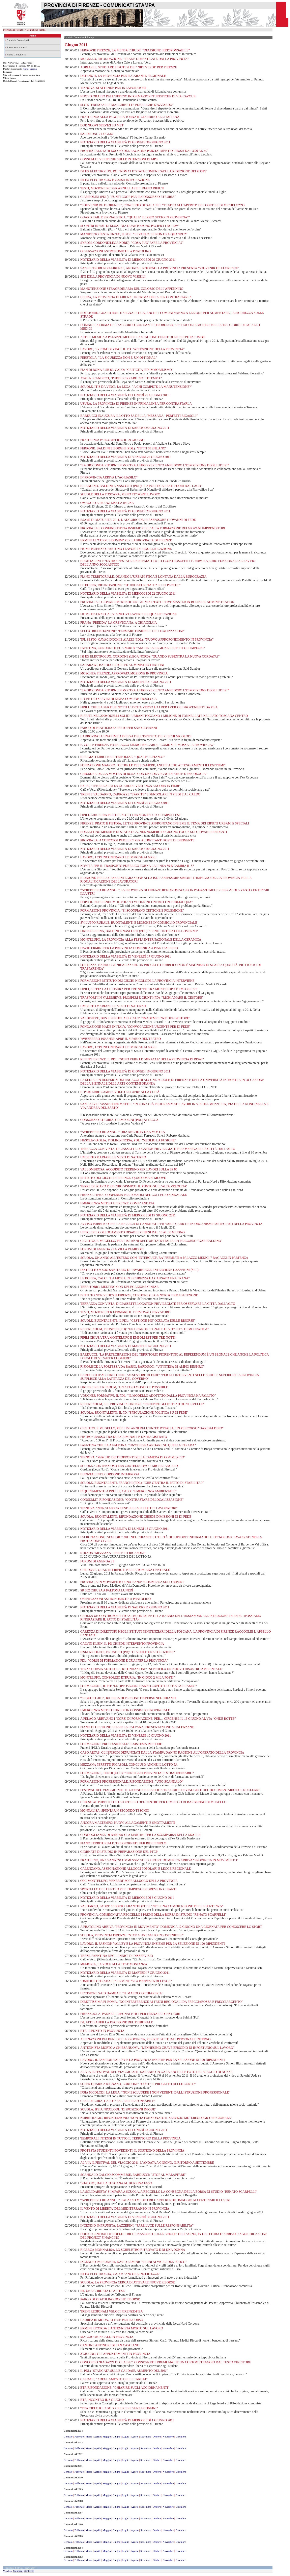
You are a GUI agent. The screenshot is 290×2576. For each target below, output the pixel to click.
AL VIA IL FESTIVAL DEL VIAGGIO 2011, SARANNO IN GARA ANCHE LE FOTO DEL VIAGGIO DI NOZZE (156, 2072)
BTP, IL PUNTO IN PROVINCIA (102, 2030)
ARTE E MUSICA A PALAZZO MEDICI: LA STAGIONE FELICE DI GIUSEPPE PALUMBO (142, 337)
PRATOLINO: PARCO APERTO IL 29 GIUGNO (112, 440)
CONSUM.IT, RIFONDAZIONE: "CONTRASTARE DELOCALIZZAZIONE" (132, 1499)
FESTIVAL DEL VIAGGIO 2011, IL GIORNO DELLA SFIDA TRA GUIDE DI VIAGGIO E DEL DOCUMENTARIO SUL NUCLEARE (170, 1790)
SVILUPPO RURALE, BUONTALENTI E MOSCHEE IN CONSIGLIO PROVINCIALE (138, 922)
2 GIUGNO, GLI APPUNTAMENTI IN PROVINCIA (115, 2353)
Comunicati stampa (36, 29)
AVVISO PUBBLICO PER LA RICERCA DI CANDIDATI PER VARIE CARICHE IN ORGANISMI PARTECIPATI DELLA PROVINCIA (171, 1223)
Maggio (107, 2436)
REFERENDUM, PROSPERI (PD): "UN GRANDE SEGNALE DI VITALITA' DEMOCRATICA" (144, 1329)
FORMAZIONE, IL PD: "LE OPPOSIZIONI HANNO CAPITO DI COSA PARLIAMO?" (138, 1686)
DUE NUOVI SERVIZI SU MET (102, 125)
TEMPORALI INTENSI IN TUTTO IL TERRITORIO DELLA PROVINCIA (130, 2138)
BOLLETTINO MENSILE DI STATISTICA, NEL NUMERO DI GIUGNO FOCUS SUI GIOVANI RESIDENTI (153, 832)
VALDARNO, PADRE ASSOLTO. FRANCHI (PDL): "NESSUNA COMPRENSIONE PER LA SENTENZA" (152, 1906)
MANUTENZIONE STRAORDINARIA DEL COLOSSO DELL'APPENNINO (131, 288)
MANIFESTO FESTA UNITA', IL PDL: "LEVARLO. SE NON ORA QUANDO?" (133, 234)
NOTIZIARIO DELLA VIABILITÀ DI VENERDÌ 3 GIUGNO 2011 (124, 2217)
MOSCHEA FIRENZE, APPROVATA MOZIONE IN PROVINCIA (124, 673)
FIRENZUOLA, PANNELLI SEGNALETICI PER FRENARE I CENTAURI (130, 2013)
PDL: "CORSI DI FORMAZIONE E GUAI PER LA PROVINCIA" (124, 1660)
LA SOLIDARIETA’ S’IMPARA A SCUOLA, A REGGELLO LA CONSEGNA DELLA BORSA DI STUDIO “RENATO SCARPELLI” (168, 2191)
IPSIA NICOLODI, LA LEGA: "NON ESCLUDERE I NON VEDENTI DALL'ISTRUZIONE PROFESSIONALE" (155, 2092)
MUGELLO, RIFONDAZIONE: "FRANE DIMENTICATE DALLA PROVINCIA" (134, 58)
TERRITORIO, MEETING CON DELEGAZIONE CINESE (119, 1286)
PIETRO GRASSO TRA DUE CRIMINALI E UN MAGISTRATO (123, 1436)
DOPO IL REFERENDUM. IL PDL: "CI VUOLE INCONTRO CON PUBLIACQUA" (136, 902)
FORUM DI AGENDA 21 (97, 1561)
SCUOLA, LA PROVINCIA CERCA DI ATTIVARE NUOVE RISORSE (127, 2282)
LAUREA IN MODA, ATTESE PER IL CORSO (111, 2320)
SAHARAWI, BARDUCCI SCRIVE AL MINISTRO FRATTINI (122, 665)
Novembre (168, 2436)
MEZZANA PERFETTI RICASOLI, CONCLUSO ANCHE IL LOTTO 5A (129, 1764)
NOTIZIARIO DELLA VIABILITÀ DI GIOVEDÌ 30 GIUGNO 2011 (125, 142)
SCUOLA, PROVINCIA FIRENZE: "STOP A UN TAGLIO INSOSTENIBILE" (132, 1935)
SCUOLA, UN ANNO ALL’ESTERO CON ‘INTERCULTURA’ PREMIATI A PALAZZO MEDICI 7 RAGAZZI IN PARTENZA (164, 1257)
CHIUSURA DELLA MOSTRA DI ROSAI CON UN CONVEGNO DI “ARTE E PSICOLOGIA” (143, 773)
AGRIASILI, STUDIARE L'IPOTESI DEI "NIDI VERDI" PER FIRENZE (128, 67)
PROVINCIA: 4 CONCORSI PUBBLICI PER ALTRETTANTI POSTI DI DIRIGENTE (137, 840)
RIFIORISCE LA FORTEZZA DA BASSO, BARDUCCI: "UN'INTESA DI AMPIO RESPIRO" (142, 1366)
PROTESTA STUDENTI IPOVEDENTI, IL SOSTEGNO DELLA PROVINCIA (132, 2150)
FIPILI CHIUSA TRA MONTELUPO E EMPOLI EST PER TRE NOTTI (127, 1337)
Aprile (97, 2436)
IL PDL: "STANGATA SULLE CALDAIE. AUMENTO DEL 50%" (124, 2370)
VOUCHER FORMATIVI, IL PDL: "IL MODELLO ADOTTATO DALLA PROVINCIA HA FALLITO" (148, 1395)
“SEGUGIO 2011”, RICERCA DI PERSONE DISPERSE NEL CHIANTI (128, 1698)
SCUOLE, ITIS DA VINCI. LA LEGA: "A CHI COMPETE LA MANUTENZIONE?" (136, 386)
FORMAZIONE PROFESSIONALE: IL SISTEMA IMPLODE (121, 1744)
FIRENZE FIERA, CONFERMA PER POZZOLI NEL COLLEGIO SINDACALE (133, 1194)
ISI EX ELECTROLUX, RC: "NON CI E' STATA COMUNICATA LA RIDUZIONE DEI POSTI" (143, 171)
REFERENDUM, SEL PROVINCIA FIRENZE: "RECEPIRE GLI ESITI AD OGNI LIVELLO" (142, 1404)
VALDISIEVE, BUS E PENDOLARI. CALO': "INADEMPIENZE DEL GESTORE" (135, 1018)
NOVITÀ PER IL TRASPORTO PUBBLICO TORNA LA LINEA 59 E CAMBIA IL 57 (137, 865)
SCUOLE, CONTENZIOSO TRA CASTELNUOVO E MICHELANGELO (129, 1465)
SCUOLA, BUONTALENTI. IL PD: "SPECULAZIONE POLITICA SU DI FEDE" (134, 1412)
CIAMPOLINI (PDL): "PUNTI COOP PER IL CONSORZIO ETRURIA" (128, 196)
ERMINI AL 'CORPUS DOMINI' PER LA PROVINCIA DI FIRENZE (126, 540)
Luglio (125, 2436)
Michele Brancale (30, 69)
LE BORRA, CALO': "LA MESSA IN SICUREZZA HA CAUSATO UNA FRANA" (135, 1278)
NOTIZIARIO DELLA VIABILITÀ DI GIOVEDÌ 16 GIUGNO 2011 (125, 1071)
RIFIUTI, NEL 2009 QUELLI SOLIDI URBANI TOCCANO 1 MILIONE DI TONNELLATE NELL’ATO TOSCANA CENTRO (164, 715)
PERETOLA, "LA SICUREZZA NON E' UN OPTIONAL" (118, 357)
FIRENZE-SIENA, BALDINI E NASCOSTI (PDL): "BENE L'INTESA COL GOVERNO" (139, 931)
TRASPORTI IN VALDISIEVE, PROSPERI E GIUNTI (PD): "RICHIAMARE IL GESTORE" (142, 997)
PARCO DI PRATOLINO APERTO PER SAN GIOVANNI (118, 727)
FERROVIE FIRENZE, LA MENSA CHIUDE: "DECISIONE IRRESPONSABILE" (135, 50)
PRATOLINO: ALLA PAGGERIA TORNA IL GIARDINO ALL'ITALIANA (129, 117)
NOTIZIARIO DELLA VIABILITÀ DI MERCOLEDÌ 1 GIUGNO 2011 (127, 2420)
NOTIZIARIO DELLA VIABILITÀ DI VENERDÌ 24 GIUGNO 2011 (125, 457)
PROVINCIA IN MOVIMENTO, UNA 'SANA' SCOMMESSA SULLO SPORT (132, 1582)
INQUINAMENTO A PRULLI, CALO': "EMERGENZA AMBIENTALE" (128, 1491)
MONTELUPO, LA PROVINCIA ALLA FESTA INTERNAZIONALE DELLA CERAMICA (140, 939)
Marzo (89, 2436)
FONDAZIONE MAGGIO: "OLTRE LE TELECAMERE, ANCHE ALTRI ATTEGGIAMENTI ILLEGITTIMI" (153, 765)
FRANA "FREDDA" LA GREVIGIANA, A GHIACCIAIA (118, 622)
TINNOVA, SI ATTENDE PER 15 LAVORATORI (113, 88)
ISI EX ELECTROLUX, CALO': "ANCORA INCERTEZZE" (120, 2274)
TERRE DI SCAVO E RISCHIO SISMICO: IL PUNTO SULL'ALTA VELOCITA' (133, 1186)
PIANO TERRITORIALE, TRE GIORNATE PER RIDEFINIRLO (123, 1843)
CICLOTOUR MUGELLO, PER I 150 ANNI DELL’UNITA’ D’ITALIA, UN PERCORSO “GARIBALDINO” (152, 1428)
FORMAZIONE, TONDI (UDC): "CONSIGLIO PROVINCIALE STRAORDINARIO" (137, 1773)
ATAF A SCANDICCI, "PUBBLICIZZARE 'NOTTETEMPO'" (121, 378)
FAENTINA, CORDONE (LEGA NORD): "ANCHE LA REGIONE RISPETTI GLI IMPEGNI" (142, 648)
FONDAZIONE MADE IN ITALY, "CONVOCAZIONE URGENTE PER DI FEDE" (135, 1026)
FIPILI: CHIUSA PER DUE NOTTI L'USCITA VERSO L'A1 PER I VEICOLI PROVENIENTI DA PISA (149, 707)
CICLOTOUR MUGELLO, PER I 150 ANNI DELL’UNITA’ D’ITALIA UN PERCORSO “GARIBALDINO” (151, 1240)
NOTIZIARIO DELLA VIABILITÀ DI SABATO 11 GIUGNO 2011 (124, 1607)
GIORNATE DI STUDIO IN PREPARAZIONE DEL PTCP (119, 1851)
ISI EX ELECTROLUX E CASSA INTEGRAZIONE (115, 179)
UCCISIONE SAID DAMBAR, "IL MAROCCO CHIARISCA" (121, 1993)
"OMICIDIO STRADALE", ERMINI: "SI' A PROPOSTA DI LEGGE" (126, 1981)
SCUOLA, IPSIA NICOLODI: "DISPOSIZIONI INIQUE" (118, 2109)
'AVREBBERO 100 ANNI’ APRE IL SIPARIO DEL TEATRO (120, 1038)
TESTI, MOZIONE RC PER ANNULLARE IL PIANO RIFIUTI (122, 188)
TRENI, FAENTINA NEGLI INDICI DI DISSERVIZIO (116, 1955)
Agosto (135, 2436)
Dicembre (181, 2436)
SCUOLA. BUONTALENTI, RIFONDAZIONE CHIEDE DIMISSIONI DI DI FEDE (135, 1516)
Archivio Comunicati (18, 40)
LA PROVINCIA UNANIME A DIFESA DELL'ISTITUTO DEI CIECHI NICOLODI (136, 736)
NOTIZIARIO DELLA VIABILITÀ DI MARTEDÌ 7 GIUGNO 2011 (125, 1972)
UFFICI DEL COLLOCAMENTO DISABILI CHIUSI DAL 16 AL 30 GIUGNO (132, 1232)
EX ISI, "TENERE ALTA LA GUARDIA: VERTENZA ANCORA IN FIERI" (130, 786)
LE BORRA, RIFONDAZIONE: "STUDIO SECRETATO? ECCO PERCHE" (130, 585)
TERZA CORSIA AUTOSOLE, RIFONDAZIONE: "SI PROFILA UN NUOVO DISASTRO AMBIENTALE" (151, 1669)
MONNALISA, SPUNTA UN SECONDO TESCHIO (114, 1810)
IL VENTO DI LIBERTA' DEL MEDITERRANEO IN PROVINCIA (124, 2208)
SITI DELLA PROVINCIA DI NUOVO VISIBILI (113, 276)
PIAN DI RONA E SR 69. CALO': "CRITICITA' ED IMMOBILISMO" (126, 369)
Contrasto (29, 2570)
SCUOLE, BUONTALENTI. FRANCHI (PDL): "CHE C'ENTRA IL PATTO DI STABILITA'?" (142, 1482)
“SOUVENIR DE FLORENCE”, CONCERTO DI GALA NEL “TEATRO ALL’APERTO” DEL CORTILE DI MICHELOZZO (162, 205)
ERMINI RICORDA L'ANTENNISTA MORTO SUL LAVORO (121, 2328)
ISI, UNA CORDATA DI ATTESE (102, 2291)
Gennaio (68, 2436)
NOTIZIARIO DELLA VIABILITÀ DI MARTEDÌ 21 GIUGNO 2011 (125, 682)
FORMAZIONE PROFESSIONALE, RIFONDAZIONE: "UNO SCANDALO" (131, 1781)
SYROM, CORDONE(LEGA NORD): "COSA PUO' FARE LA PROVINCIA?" (132, 242)
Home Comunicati (16, 54)
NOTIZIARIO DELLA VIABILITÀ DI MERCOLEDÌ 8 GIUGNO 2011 (127, 1897)
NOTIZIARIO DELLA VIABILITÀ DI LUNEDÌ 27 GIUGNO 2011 (124, 395)
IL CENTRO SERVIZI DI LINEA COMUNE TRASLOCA (118, 698)
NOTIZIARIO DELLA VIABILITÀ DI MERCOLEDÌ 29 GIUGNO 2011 (128, 259)
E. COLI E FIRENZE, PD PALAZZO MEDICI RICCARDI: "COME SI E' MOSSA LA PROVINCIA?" (147, 744)
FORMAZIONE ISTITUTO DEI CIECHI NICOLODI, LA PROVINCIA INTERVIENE (137, 980)
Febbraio (79, 2436)
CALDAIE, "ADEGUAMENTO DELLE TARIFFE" (114, 2379)
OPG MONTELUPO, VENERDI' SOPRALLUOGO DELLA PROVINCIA (129, 1880)
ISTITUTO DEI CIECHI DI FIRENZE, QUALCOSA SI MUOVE (123, 1178)
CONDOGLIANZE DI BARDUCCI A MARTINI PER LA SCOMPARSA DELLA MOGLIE (140, 1834)
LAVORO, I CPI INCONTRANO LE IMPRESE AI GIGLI (118, 857)
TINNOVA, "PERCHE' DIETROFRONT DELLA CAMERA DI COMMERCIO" (132, 1457)
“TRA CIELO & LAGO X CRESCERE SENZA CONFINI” (119, 2408)
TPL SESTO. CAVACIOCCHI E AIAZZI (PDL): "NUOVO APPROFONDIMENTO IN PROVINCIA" (147, 639)
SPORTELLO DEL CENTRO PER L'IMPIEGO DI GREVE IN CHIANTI (128, 1889)
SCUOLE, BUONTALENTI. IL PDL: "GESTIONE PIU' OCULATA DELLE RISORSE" (138, 1320)
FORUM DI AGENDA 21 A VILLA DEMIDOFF (112, 1249)
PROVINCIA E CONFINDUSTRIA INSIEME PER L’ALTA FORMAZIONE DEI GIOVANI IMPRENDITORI (152, 528)
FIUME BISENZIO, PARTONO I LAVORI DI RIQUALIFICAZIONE (126, 548)
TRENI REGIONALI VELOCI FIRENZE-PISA (111, 2311)
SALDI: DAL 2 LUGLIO (96, 133)
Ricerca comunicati (17, 47)
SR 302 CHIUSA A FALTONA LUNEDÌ (106, 1590)
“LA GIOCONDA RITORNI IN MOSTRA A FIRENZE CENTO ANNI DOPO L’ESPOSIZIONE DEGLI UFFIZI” (154, 465)
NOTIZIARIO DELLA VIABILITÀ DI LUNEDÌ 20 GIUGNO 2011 (124, 802)
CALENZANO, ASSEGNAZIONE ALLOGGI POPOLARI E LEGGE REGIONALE (135, 1868)
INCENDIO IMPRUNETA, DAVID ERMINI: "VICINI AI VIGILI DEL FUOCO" (133, 2261)
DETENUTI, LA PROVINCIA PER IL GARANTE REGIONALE (123, 75)
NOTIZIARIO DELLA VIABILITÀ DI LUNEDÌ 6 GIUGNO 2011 (123, 2130)
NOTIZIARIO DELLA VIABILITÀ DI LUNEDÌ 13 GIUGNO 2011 (124, 1528)
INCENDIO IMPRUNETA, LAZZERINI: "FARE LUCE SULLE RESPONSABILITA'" (137, 2225)
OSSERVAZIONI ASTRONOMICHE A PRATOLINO (115, 251)
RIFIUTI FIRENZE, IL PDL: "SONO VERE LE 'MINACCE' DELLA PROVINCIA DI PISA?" (142, 1059)
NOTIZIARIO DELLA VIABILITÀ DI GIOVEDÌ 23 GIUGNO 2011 (125, 511)
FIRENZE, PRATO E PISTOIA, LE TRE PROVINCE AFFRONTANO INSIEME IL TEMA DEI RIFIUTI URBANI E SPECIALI (164, 823)
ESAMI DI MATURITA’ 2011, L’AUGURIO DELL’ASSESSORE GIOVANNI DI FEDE (138, 519)
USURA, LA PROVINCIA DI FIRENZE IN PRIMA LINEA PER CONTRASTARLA (136, 297)
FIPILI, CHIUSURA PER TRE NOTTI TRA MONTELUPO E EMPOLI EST (130, 815)
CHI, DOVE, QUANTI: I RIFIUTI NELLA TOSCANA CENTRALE (125, 1569)
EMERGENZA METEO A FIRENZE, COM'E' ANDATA (117, 1203)
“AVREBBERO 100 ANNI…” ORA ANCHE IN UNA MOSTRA (122, 1132)
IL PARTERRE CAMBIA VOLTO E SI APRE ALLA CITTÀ (120, 1092)
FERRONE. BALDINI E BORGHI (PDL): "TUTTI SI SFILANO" (123, 448)
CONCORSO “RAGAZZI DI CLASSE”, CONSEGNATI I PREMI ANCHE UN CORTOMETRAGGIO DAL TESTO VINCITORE (165, 2362)
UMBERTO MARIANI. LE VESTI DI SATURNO (113, 1006)
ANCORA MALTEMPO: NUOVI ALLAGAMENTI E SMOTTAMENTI (127, 1822)
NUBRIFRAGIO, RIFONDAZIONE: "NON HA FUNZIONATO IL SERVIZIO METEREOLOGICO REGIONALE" (156, 2118)
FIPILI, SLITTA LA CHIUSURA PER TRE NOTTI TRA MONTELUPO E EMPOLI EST (138, 989)
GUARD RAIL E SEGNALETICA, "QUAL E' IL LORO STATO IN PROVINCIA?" (135, 217)
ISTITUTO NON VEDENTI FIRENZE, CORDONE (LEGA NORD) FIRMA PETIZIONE (139, 1295)
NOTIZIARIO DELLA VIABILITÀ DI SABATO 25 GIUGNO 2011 (124, 427)
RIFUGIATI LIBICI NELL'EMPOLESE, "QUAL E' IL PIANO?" (122, 757)
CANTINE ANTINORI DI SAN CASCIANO (109, 2345)
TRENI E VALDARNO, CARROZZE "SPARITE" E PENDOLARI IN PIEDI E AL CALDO (140, 794)
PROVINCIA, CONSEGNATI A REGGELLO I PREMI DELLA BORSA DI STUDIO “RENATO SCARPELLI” (153, 1914)
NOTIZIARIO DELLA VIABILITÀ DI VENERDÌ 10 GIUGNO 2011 (125, 1735)
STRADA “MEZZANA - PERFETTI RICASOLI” (112, 1553)
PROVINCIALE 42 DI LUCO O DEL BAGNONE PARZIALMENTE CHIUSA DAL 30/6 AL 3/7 (144, 150)
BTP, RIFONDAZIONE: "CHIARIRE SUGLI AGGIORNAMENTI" (124, 2387)
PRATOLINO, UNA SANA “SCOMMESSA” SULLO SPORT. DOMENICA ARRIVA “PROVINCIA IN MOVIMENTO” (159, 1860)
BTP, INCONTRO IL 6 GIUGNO (102, 2399)
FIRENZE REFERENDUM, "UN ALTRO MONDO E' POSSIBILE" (124, 1387)
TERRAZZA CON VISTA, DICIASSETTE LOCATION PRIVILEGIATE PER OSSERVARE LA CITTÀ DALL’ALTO (157, 1148)
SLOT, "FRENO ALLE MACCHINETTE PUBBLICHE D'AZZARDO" (127, 104)
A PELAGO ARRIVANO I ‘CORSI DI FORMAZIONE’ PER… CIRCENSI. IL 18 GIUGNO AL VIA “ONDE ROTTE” (158, 1718)
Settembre (145, 2436)
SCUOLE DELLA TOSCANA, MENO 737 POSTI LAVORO (120, 494)
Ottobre (157, 2436)
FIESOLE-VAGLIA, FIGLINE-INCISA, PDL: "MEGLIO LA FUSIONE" (128, 1140)
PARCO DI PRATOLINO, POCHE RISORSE (110, 2299)
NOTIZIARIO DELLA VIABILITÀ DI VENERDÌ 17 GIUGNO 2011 (125, 956)
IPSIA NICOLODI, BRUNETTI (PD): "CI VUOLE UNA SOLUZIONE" (127, 1652)
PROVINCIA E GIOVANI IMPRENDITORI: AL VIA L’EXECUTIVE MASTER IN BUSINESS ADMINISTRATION (157, 602)
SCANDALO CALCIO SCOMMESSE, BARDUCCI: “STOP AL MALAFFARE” (133, 2174)
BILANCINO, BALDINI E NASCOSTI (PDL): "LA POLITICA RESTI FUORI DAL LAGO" (141, 486)
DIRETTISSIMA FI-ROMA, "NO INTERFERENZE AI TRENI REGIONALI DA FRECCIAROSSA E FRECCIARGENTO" (161, 2001)
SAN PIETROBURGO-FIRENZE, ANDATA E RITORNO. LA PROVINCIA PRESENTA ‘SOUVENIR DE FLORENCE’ (159, 268)
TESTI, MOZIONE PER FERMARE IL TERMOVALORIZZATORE (125, 1312)
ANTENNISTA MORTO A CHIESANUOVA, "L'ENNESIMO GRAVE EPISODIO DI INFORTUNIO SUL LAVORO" (157, 2047)
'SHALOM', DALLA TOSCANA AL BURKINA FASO (116, 2183)
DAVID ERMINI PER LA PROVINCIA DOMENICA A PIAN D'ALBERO (129, 948)
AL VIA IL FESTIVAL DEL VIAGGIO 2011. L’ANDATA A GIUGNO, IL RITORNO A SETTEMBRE (147, 2162)
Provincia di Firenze (13, 29)
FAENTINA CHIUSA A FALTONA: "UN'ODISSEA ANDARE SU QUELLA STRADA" (138, 1445)
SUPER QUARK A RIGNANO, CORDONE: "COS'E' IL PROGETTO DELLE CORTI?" (138, 2084)
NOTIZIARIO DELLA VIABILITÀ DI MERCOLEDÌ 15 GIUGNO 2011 (128, 1215)
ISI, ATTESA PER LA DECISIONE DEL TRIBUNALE (116, 2022)
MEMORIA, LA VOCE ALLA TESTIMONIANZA (113, 1964)
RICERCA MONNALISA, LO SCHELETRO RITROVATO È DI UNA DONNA (132, 2249)
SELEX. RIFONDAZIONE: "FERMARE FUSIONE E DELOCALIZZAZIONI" (132, 631)
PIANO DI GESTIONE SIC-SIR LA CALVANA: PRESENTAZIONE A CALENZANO (137, 1727)
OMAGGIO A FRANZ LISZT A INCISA (107, 502)
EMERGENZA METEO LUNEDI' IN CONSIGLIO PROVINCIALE (125, 1710)
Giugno (116, 2436)
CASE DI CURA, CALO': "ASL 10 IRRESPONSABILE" (117, 2101)
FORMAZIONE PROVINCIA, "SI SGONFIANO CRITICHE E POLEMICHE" (132, 910)
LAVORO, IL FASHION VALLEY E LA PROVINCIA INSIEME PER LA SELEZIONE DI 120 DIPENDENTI (152, 1943)
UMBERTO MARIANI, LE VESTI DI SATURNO (113, 1157)
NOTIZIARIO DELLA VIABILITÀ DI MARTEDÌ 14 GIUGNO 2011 (125, 1346)
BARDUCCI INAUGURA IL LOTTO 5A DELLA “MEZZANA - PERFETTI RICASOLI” (139, 415)
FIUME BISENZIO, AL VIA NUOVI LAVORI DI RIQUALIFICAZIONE (128, 614)
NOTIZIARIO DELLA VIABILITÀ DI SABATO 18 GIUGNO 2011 (124, 848)
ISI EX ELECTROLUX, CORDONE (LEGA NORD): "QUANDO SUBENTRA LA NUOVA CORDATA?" (150, 656)
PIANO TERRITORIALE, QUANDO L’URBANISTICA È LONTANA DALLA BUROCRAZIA (143, 576)
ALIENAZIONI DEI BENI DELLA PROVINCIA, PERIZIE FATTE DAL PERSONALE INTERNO (145, 2039)
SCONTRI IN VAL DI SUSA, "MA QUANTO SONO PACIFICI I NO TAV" (130, 225)
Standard (17, 2570)
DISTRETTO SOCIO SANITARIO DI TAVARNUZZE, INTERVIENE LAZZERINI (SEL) (139, 1269)
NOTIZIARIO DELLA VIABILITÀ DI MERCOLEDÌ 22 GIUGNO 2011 (128, 593)
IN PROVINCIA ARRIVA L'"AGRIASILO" (109, 477)
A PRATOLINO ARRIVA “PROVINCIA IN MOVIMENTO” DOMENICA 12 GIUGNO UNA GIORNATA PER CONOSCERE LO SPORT (171, 1926)
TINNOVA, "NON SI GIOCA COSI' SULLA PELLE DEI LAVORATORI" (129, 1508)
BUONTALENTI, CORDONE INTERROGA (109, 1474)
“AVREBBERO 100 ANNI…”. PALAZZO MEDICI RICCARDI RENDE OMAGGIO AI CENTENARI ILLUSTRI (155, 2200)
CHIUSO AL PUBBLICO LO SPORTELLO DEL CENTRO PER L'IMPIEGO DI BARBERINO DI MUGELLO (153, 1802)
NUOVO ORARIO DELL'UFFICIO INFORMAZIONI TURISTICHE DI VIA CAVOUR (138, 96)
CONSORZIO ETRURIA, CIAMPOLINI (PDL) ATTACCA (119, 1119)
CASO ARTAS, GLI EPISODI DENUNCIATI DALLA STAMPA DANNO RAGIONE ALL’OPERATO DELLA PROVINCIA (162, 1752)
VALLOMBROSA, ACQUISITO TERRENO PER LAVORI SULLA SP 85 (128, 1169)
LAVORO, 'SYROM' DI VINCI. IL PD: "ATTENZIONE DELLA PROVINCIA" (132, 349)
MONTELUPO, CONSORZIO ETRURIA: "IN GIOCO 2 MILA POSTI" (127, 1677)
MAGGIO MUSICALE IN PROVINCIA (107, 2336)
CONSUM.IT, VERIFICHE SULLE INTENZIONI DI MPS (119, 159)
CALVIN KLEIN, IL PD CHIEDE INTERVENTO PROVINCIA (122, 1643)
